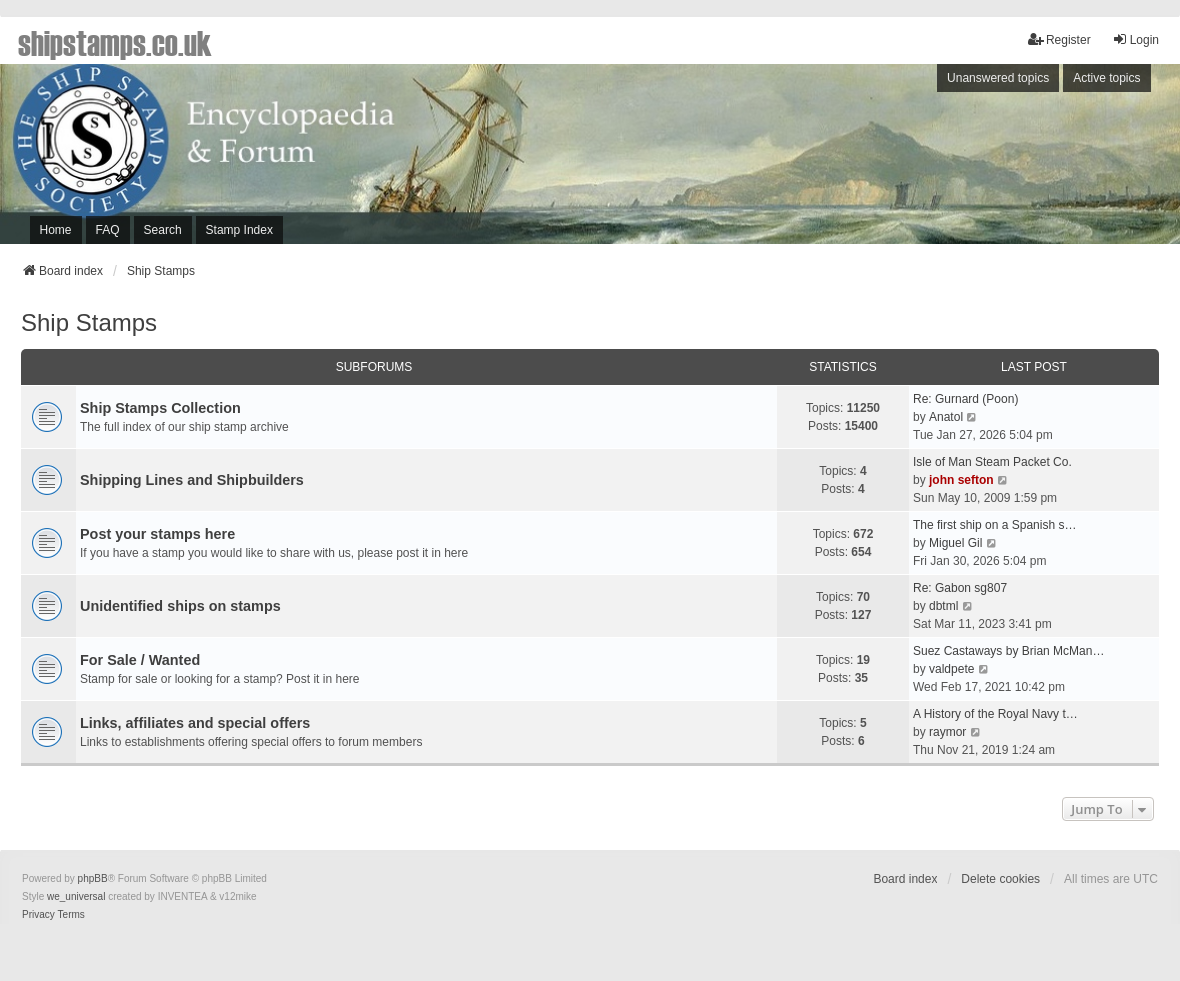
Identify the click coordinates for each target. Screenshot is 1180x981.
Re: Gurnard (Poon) (965, 399)
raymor (947, 732)
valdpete (951, 669)
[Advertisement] (906, 159)
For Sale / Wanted (140, 660)
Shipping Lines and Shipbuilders (192, 480)
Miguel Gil (955, 543)
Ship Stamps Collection (160, 408)
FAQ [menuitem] (108, 230)
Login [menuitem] (1135, 39)
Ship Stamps (89, 322)
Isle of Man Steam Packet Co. (992, 462)
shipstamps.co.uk (115, 42)
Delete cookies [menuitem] (1000, 879)
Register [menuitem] (1059, 39)
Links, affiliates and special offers (195, 723)
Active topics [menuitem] (1106, 78)
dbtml (943, 606)
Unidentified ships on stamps (180, 606)
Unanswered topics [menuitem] (998, 78)
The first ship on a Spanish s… (994, 525)
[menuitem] (38, 915)
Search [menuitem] (163, 230)
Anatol (946, 417)
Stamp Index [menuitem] (239, 230)
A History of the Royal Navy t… (995, 714)
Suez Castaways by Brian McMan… (1008, 651)
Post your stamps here (157, 534)
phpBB (93, 878)
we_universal (76, 896)
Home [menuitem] (56, 230)
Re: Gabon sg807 (960, 588)
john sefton (961, 480)
